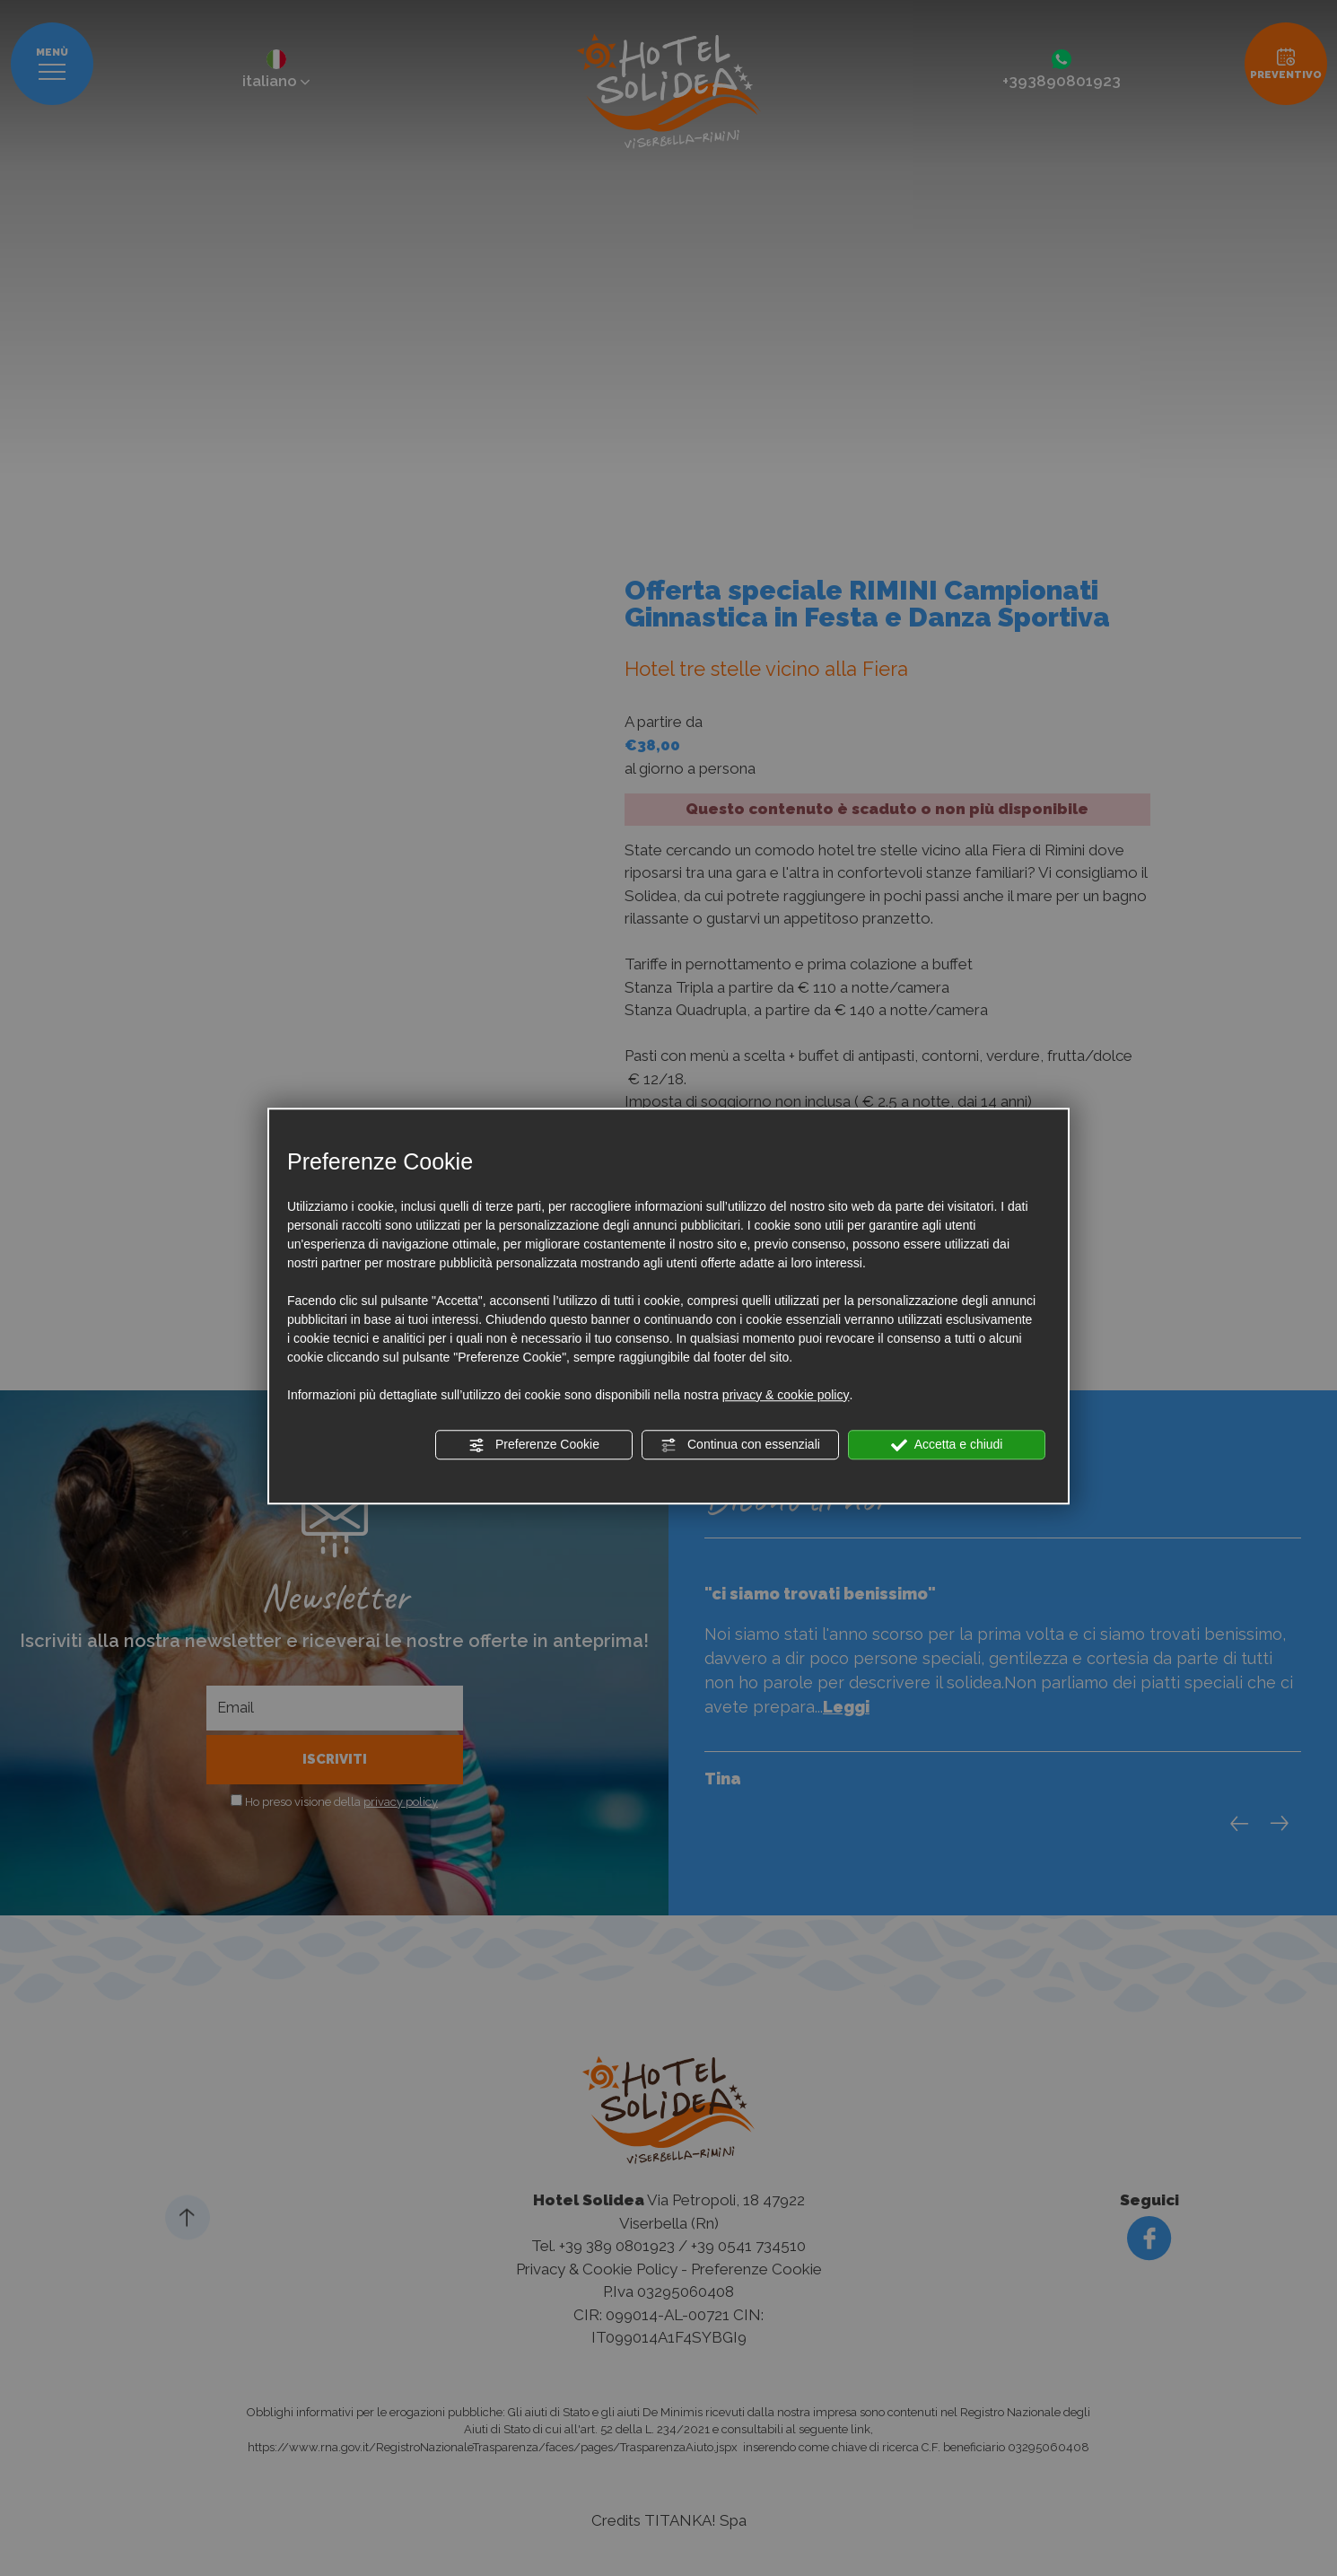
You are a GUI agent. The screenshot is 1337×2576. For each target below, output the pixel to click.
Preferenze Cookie (533, 1445)
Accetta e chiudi (947, 1445)
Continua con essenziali (740, 1445)
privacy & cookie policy (786, 1395)
